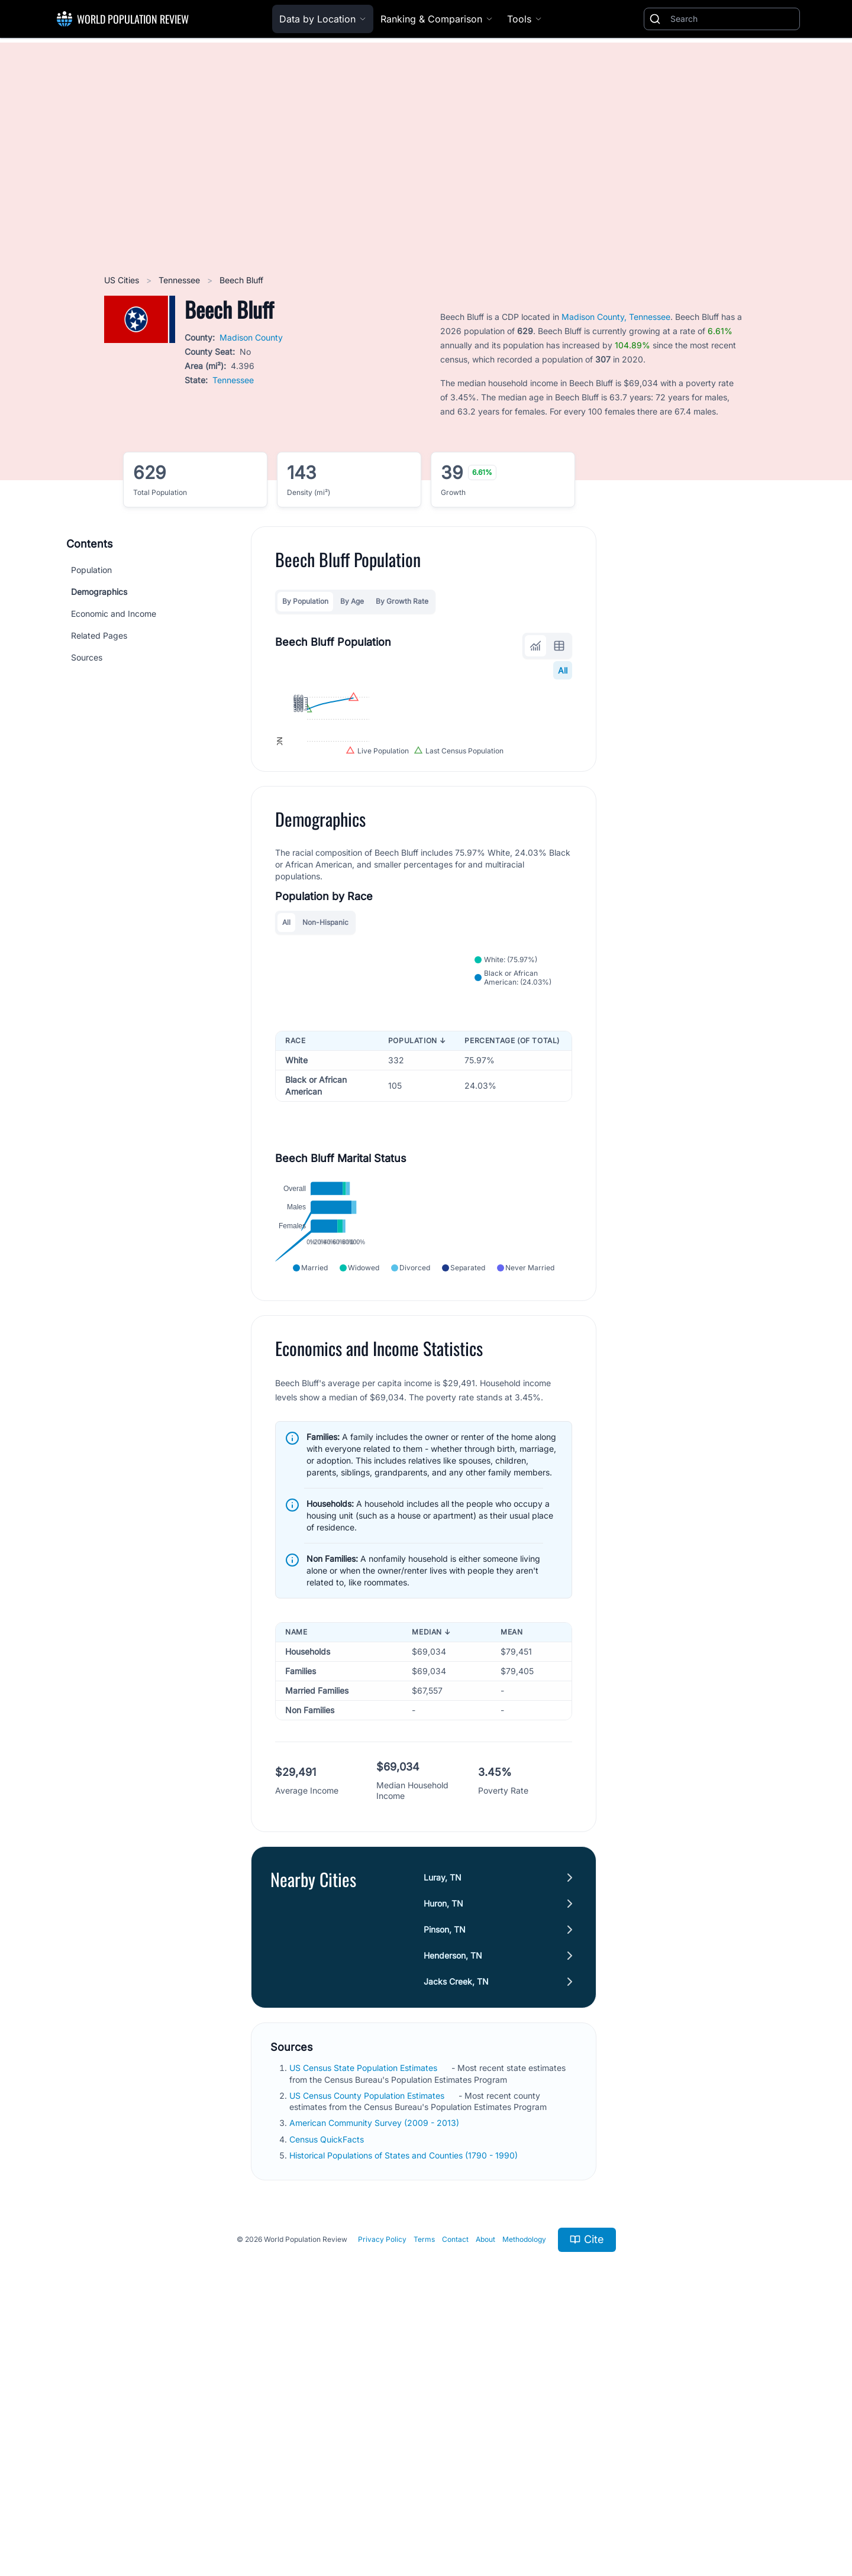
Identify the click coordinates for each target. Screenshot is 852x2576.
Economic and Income (113, 614)
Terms (424, 2488)
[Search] (732, 19)
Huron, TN (443, 2152)
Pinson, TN (445, 2178)
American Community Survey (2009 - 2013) (375, 2372)
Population (91, 570)
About (485, 2488)
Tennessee (180, 280)
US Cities (122, 280)
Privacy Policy (382, 2488)
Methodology (524, 2488)
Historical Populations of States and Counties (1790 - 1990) (404, 2404)
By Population (305, 601)
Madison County (251, 337)
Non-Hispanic (325, 1064)
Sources (86, 657)
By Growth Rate (402, 601)
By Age (352, 601)
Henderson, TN (453, 2204)
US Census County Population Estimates (368, 2344)
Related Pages (99, 635)
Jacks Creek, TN (456, 2230)
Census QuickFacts (327, 2388)
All (562, 670)
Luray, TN (443, 2126)
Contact (455, 2488)
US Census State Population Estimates (364, 2317)
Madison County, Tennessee (615, 317)
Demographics (99, 592)
